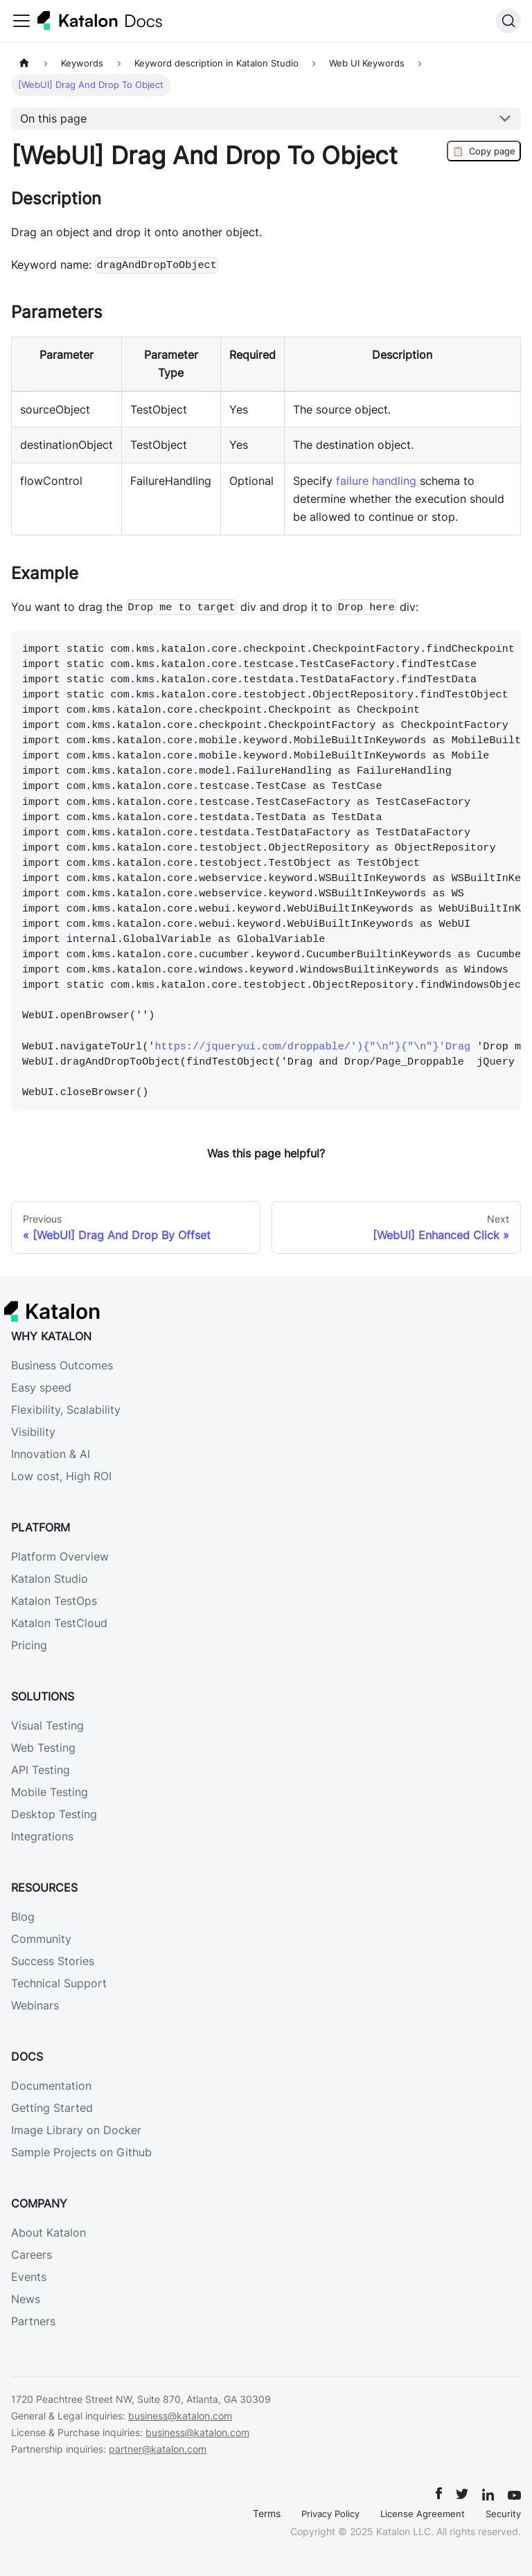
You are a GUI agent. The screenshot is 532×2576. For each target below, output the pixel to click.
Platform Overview (60, 1556)
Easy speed (41, 1387)
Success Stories (52, 1961)
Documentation (51, 2086)
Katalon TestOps (54, 1601)
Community (41, 1939)
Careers (31, 2255)
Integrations (42, 1836)
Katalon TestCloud (59, 1623)
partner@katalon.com (157, 2449)
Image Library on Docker (76, 2130)
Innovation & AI (50, 1454)
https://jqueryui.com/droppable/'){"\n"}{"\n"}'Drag (312, 1046)
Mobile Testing (49, 1792)
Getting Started (52, 2108)
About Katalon (48, 2232)
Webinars (35, 2005)
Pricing (29, 1645)
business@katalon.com (180, 2416)
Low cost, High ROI (61, 1476)
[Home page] (24, 63)
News (25, 2299)
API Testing (40, 1770)
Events (28, 2277)
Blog (23, 1917)
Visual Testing (47, 1725)
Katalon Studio (49, 1578)
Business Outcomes (62, 1365)
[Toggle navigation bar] (21, 20)
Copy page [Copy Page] (483, 151)
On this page (53, 118)
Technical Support (59, 1983)
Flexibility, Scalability (66, 1409)
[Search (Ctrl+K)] (508, 20)
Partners (33, 2321)
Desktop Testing (54, 1814)
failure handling (376, 481)
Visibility (33, 1432)
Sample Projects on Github (81, 2152)
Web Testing (43, 1748)
